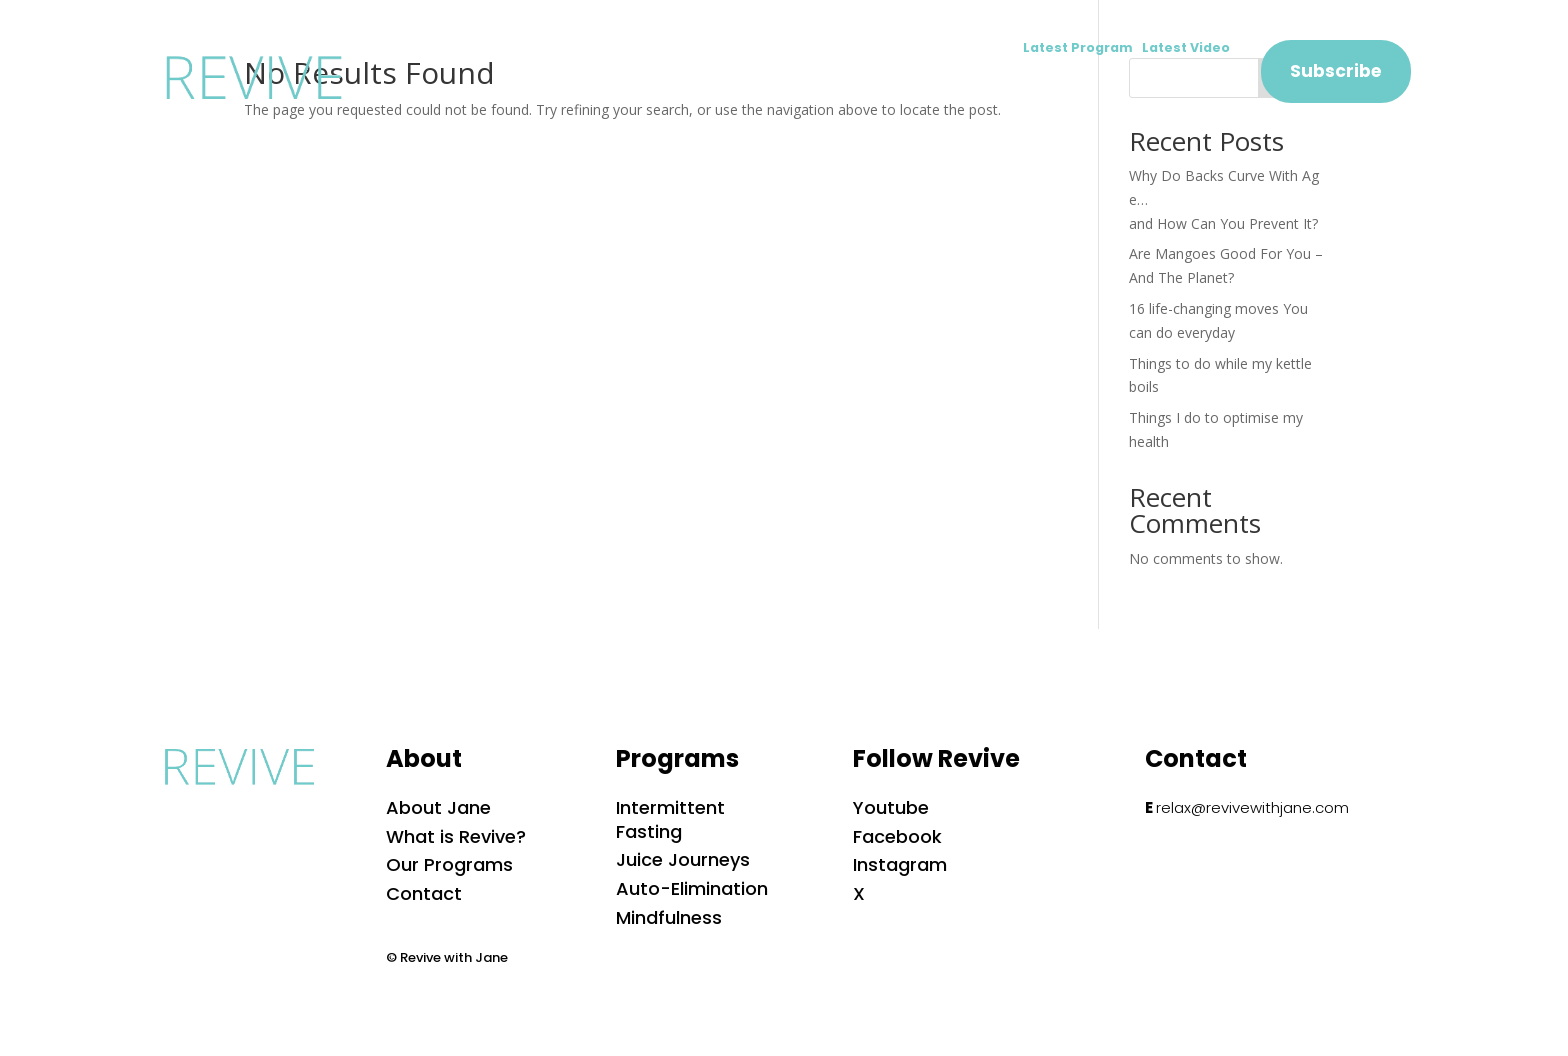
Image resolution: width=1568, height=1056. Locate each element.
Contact (1192, 85)
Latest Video (1186, 47)
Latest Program (1082, 47)
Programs (816, 85)
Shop (1098, 85)
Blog (914, 85)
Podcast (1005, 85)
